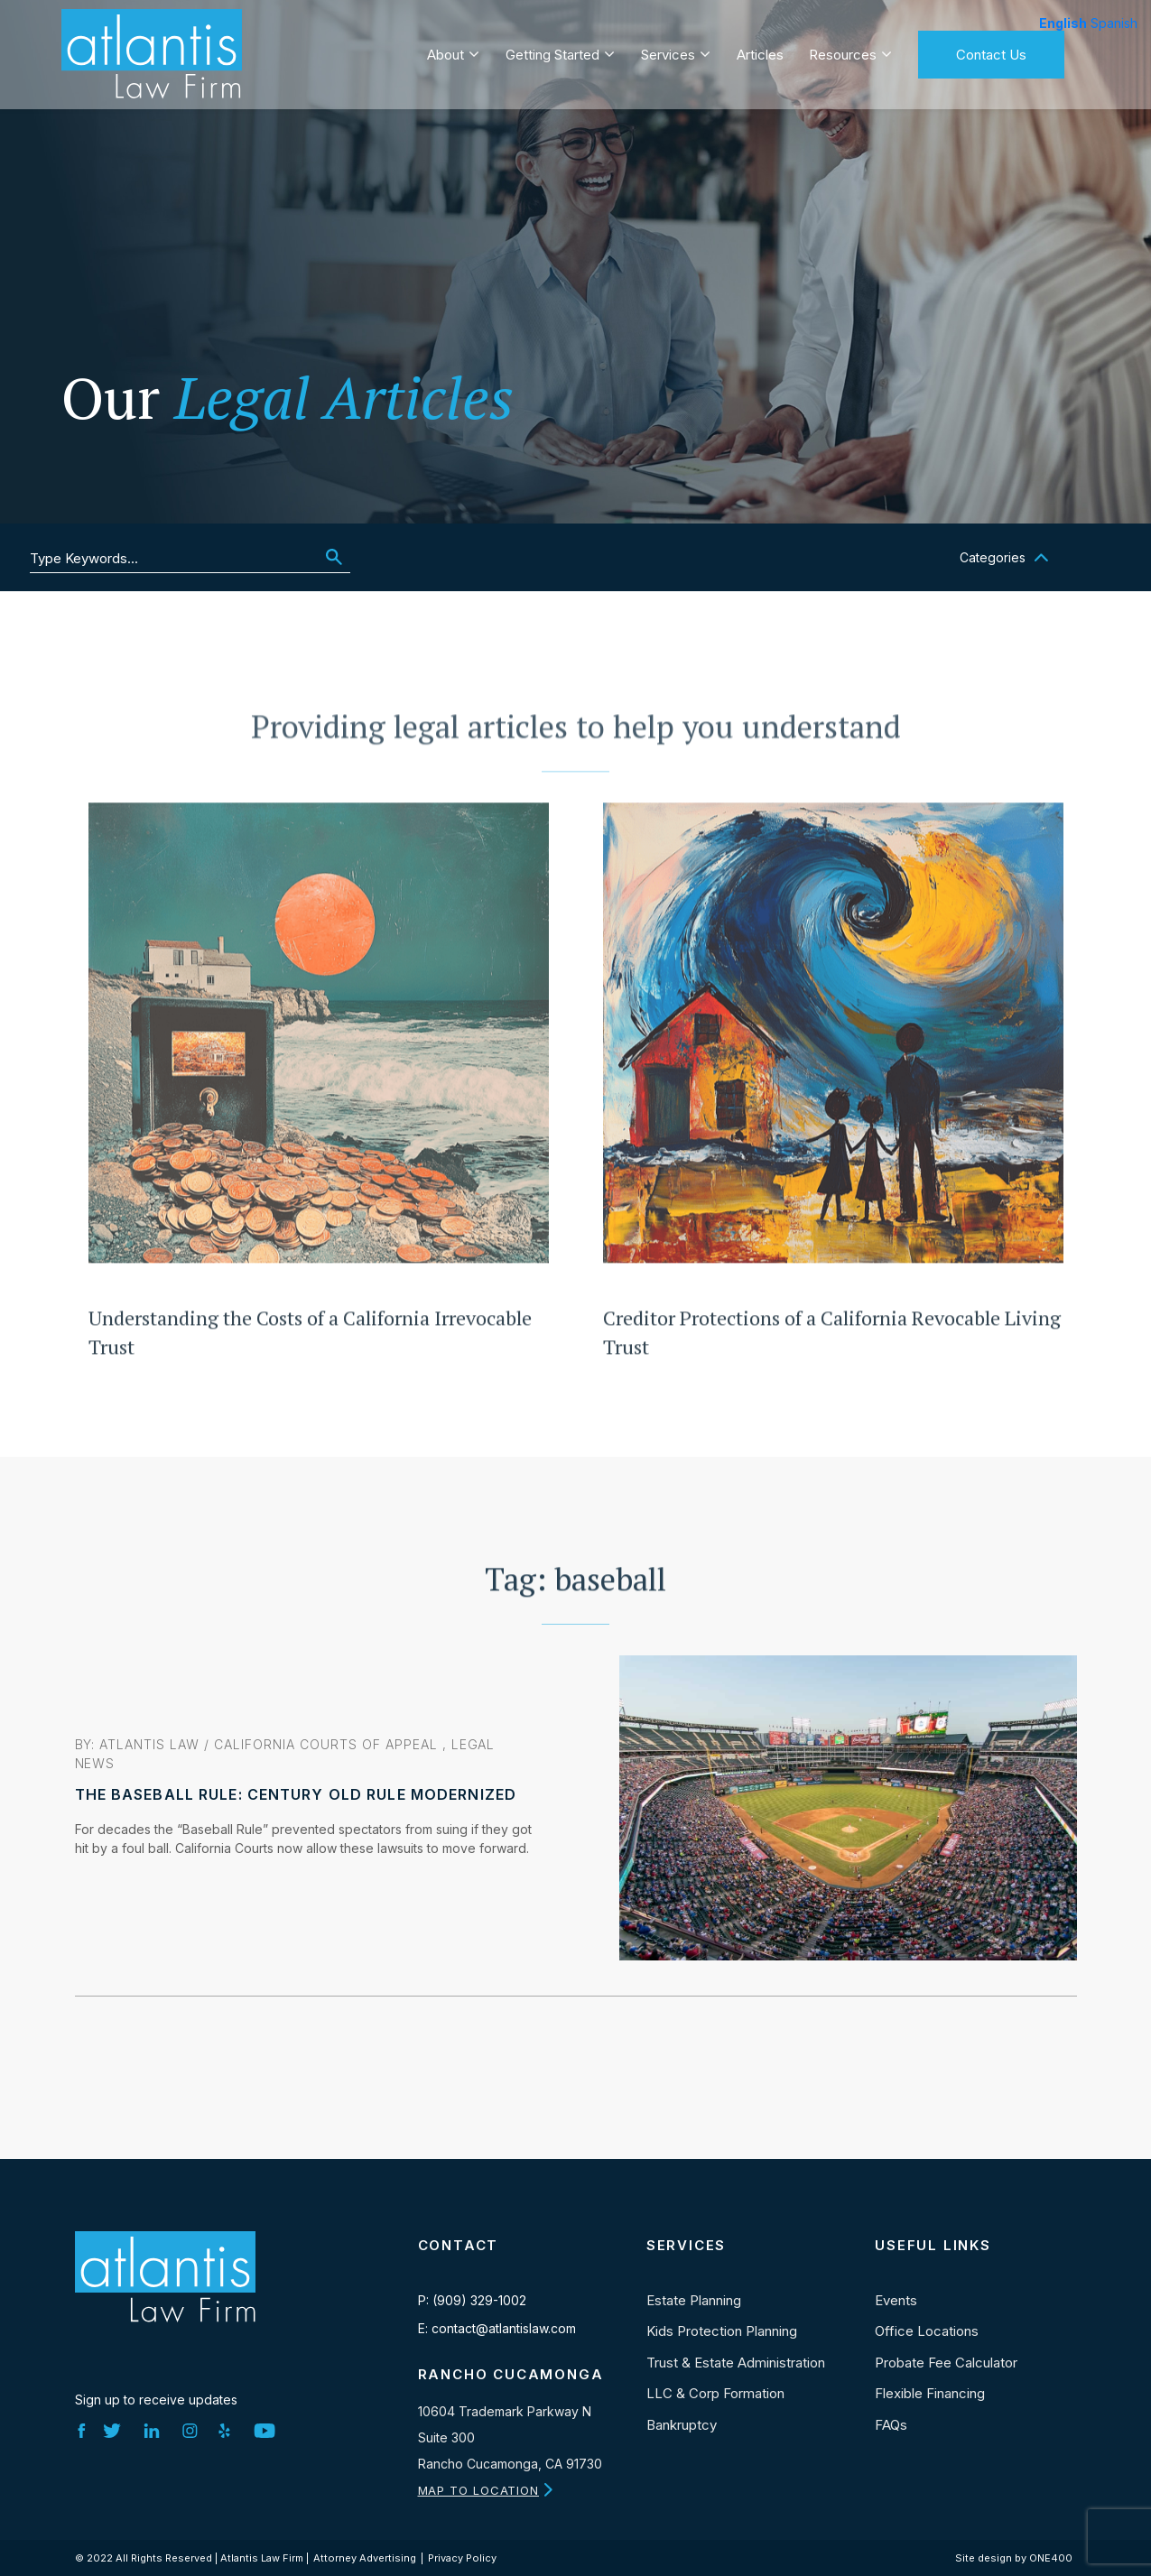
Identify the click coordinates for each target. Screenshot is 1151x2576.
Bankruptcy (681, 2424)
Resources (843, 51)
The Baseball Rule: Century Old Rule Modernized (296, 1794)
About (445, 51)
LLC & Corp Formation (715, 2393)
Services (668, 51)
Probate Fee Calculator (946, 2362)
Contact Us (991, 51)
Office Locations (927, 2331)
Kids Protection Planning (721, 2331)
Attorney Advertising (364, 2558)
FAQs (891, 2424)
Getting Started (552, 51)
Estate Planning (693, 2300)
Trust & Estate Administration (735, 2362)
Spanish (1114, 23)
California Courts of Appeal (325, 1744)
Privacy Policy (462, 2558)
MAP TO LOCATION (479, 2490)
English (1063, 23)
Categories (993, 557)
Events (896, 2300)
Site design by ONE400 (1013, 2558)
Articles (760, 51)
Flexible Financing (930, 2393)
